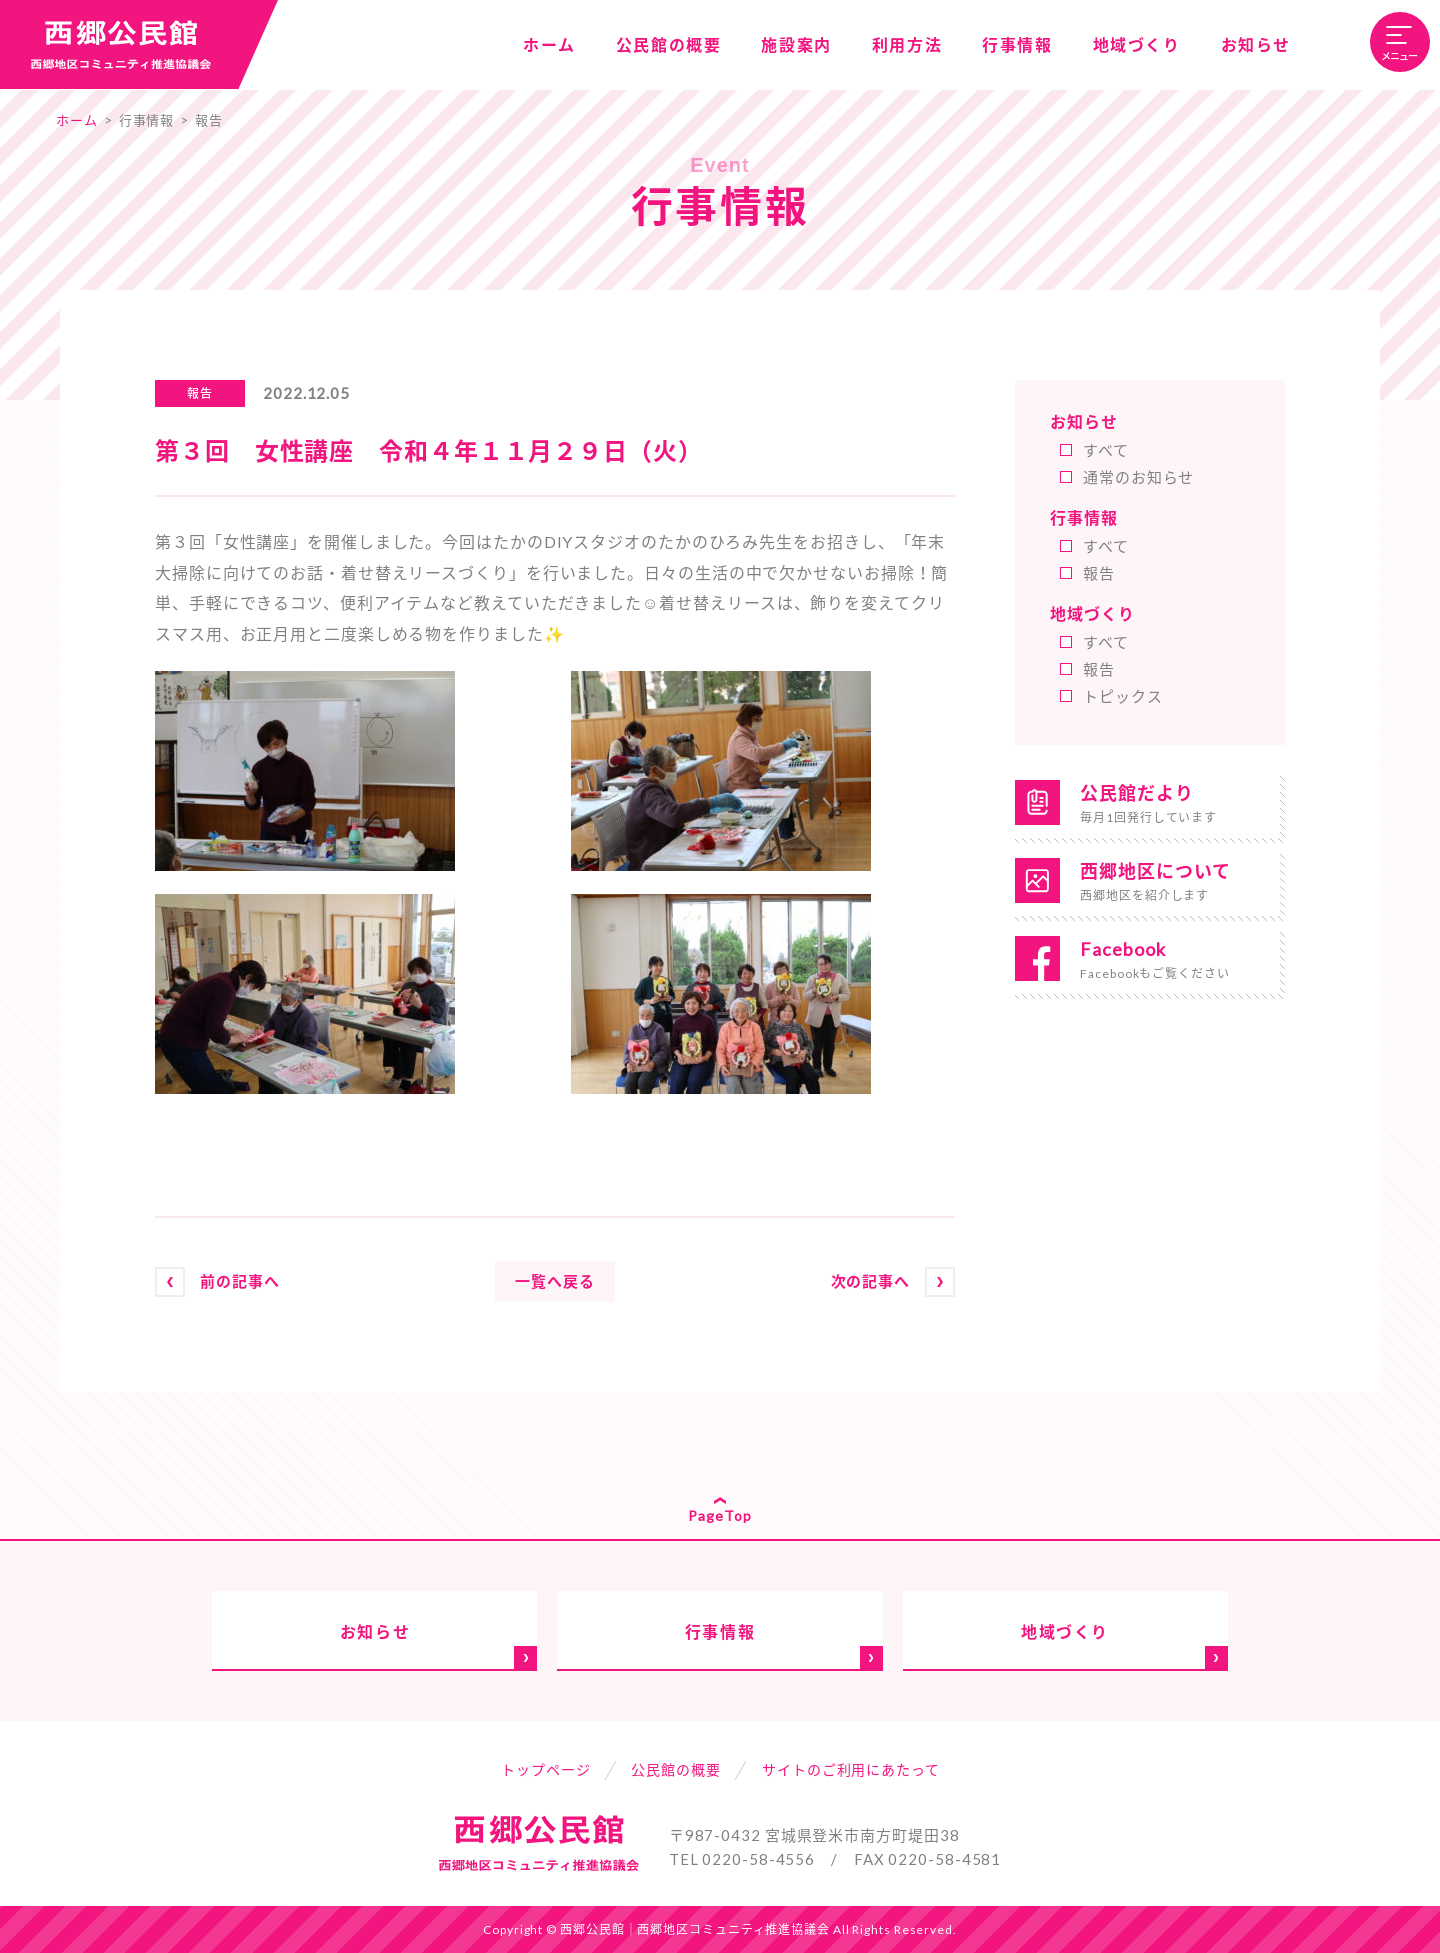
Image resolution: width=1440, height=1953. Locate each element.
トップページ (545, 1769)
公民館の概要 (675, 1769)
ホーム (77, 120)
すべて (1106, 450)
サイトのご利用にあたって (851, 1769)
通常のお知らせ (1138, 477)
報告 (209, 120)
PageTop (719, 1515)
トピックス (1123, 696)
